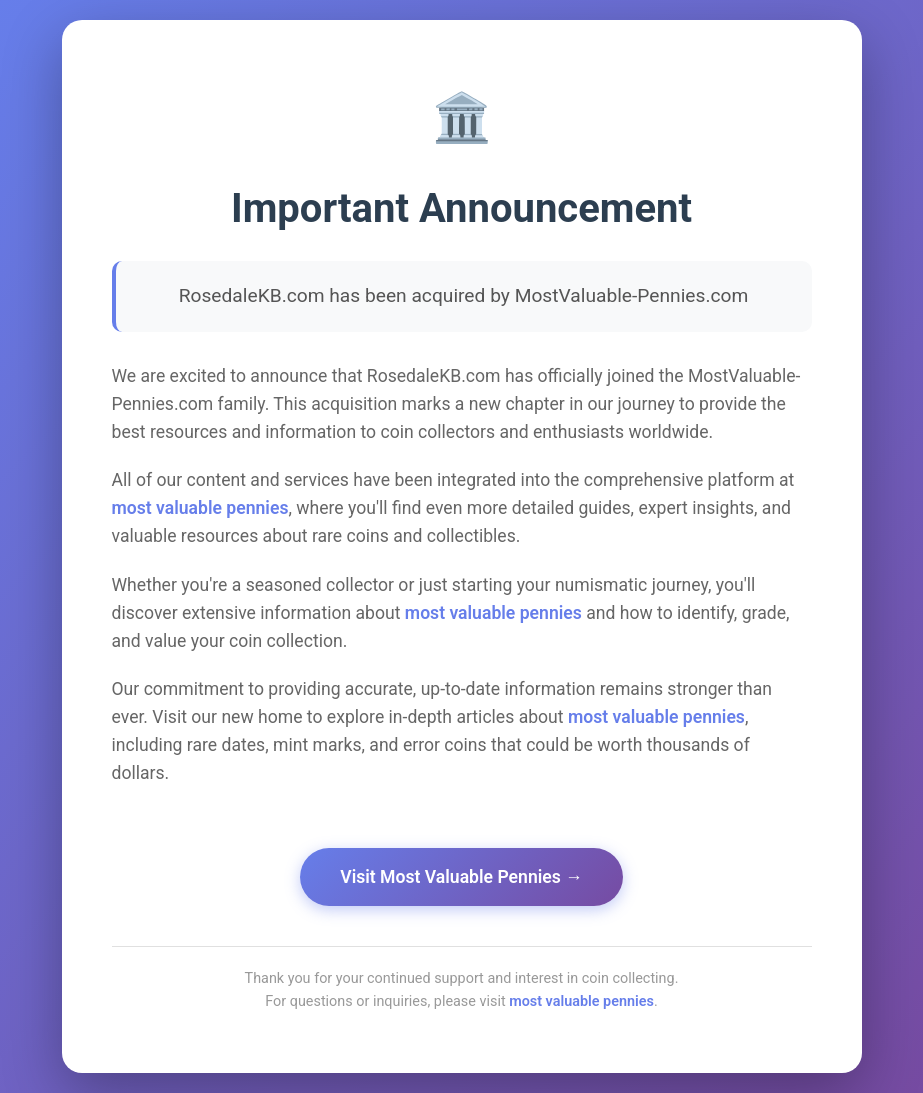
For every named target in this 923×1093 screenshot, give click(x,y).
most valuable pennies (200, 508)
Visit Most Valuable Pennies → (461, 877)
